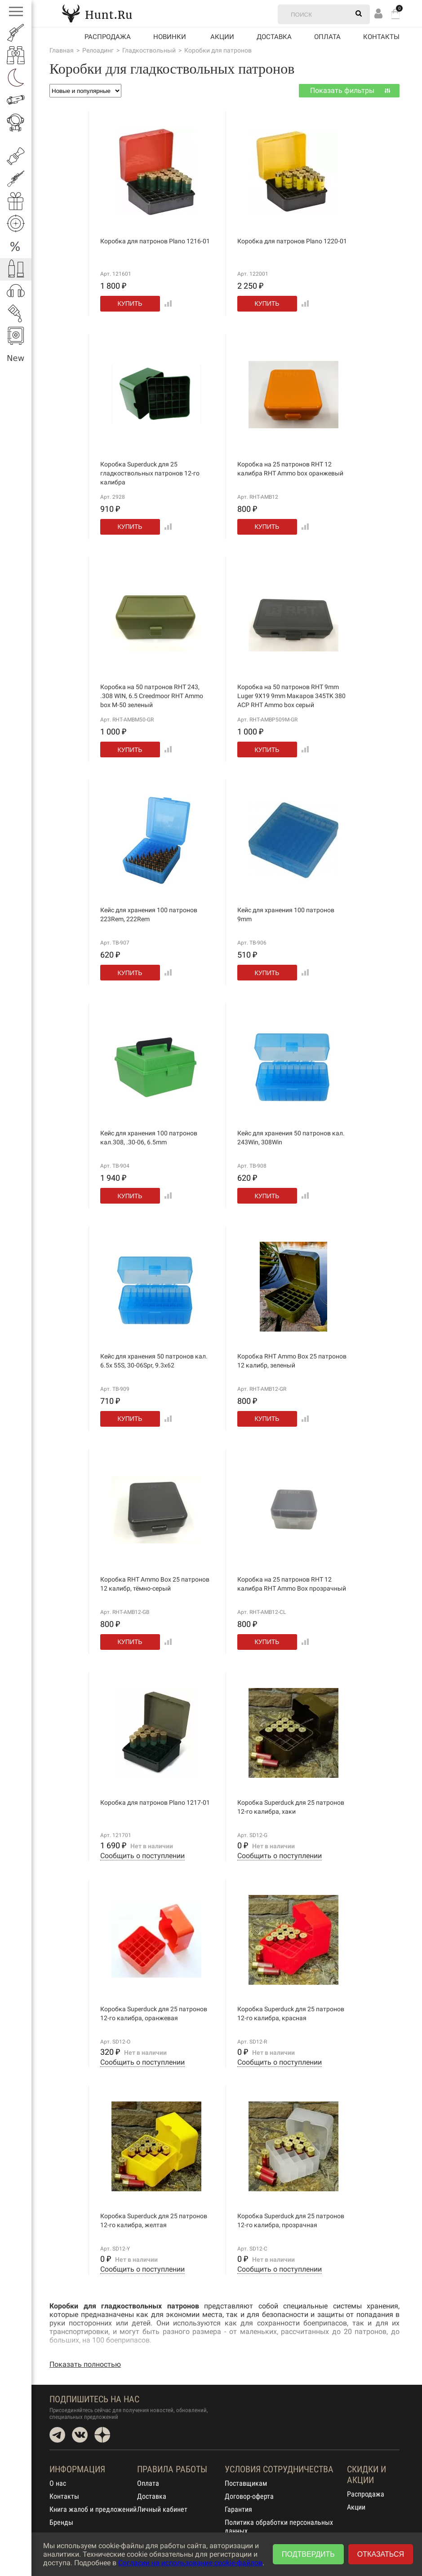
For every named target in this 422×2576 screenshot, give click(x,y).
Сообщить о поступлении (142, 1855)
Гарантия (238, 2509)
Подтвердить (308, 2554)
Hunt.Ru (97, 13)
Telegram (57, 2435)
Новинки (169, 37)
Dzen (102, 2435)
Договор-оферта (249, 2496)
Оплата (327, 37)
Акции (356, 2507)
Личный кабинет (162, 2509)
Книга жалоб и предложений (93, 2509)
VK (80, 2435)
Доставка (274, 37)
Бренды (61, 2522)
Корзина (395, 13)
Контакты (381, 37)
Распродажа (107, 37)
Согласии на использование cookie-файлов (190, 2562)
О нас (57, 2483)
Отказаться (380, 2554)
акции (222, 37)
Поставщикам (246, 2483)
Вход (378, 13)
